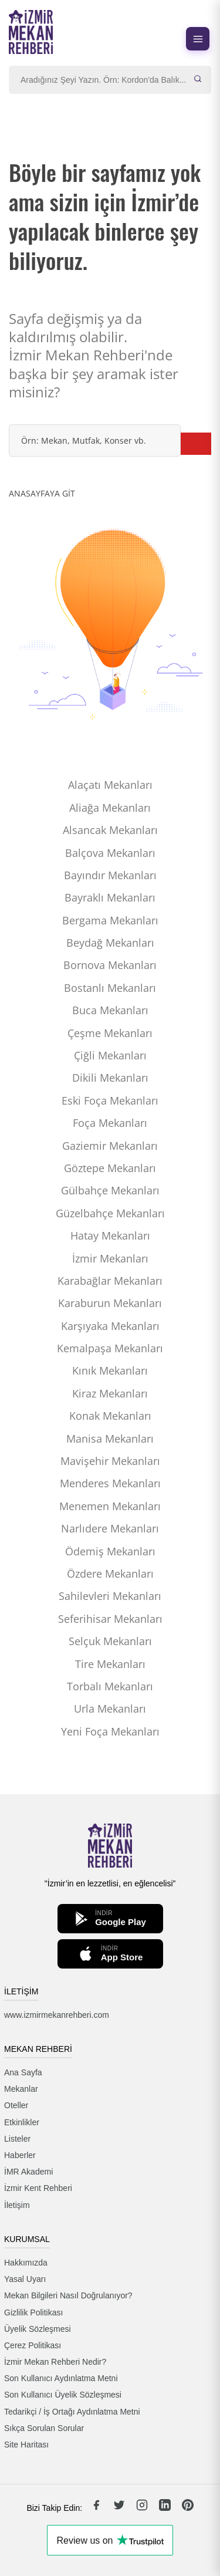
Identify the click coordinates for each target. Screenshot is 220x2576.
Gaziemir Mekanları (110, 1146)
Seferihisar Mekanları (110, 1619)
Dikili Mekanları (110, 1078)
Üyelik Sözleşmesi (37, 2329)
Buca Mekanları (110, 1010)
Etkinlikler (21, 2122)
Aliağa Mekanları (110, 808)
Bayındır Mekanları (110, 875)
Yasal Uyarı (25, 2279)
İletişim (17, 2205)
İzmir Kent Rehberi (38, 2188)
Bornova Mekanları (110, 965)
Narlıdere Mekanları (110, 1528)
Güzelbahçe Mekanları (110, 1213)
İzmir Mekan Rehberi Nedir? (55, 2361)
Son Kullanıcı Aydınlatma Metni (61, 2378)
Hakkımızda (26, 2262)
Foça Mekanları (110, 1123)
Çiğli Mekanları (110, 1055)
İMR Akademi (28, 2171)
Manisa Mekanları (110, 1439)
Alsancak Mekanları (110, 830)
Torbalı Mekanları (110, 1686)
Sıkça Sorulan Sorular (44, 2428)
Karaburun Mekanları (110, 1303)
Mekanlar (21, 2089)
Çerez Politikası (32, 2345)
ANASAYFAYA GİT (42, 493)
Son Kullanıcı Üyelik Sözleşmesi (62, 2394)
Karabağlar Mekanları (110, 1281)
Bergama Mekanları (110, 920)
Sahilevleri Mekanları (110, 1596)
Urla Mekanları (110, 1708)
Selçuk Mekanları (110, 1641)
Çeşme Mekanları (110, 1033)
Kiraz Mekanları (110, 1393)
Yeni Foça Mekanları (110, 1731)
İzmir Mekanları (110, 1258)
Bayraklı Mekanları (110, 897)
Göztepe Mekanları (110, 1168)
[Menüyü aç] (197, 38)
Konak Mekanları (110, 1416)
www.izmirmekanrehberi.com (56, 2015)
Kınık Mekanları (110, 1370)
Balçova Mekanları (110, 853)
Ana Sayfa (23, 2072)
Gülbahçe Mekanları (110, 1190)
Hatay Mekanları (110, 1235)
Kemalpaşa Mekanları (110, 1348)
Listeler (17, 2138)
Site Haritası (26, 2444)
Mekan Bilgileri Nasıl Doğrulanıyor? (68, 2295)
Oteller (16, 2105)
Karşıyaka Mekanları (110, 1326)
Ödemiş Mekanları (110, 1551)
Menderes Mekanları (110, 1483)
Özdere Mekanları (110, 1573)
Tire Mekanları (110, 1664)
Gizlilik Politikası (33, 2312)
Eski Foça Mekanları (110, 1100)
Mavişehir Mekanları (110, 1461)
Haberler (20, 2155)
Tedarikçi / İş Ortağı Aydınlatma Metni (72, 2411)
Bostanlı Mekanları (110, 988)
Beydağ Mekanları (110, 943)
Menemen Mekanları (110, 1506)
